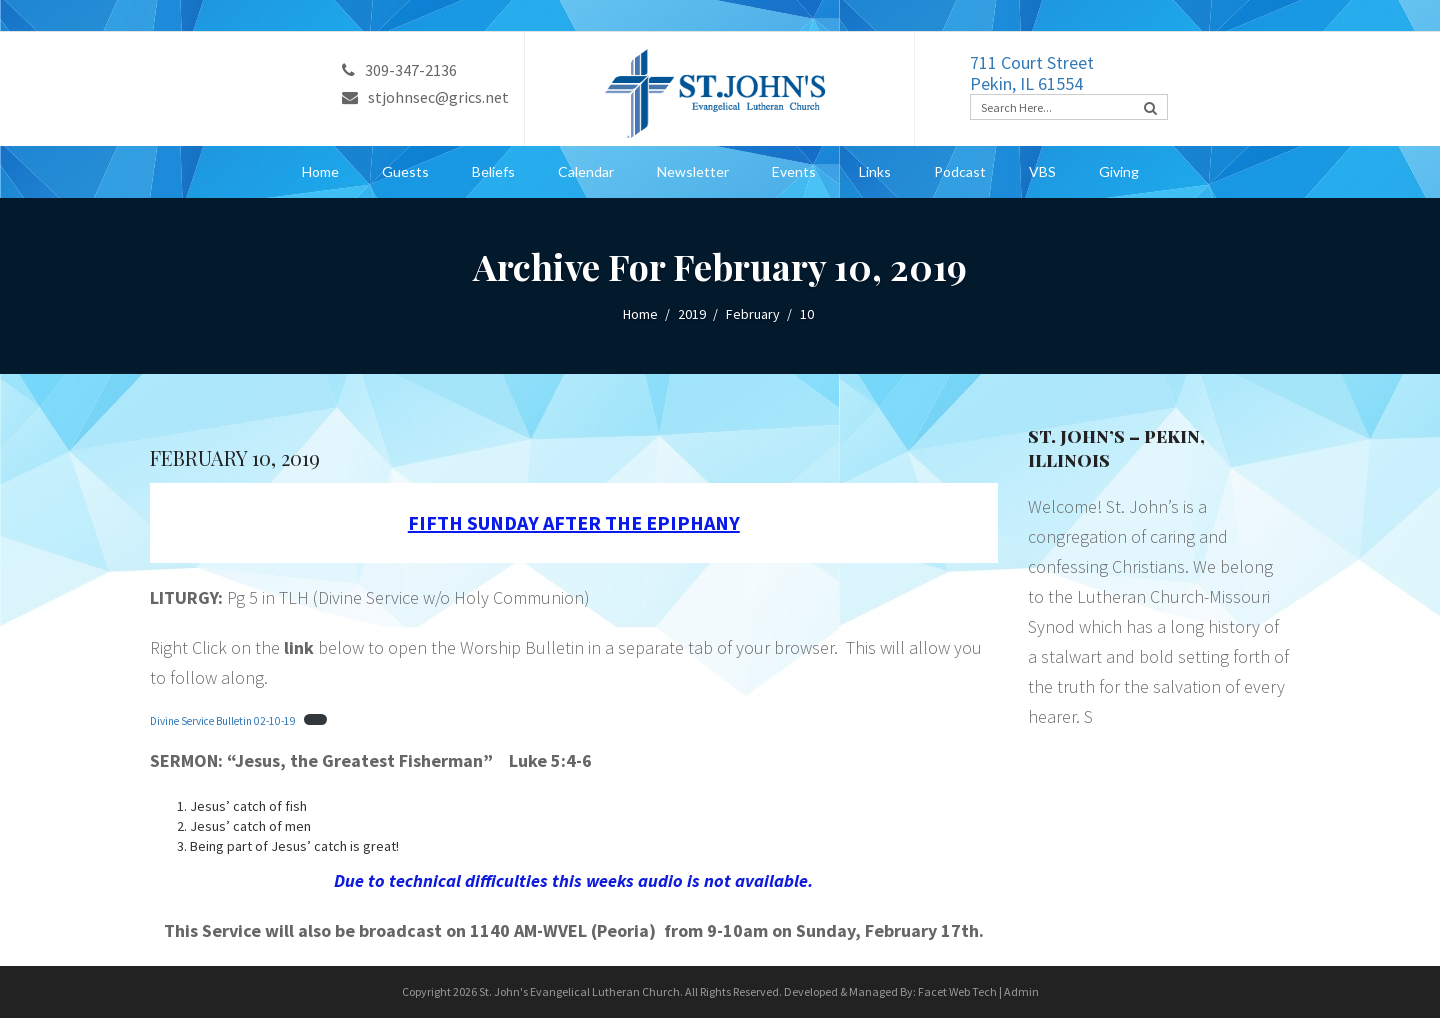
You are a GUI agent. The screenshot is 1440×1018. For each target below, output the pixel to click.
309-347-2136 (399, 70)
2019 (692, 314)
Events (794, 171)
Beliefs (493, 171)
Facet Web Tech (957, 991)
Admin (1021, 991)
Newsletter (693, 171)
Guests (405, 171)
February (753, 314)
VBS (1042, 171)
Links (875, 171)
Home (320, 171)
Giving (1119, 171)
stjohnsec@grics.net (425, 97)
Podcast (960, 171)
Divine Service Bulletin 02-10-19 (223, 721)
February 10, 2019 (235, 457)
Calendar (586, 171)
